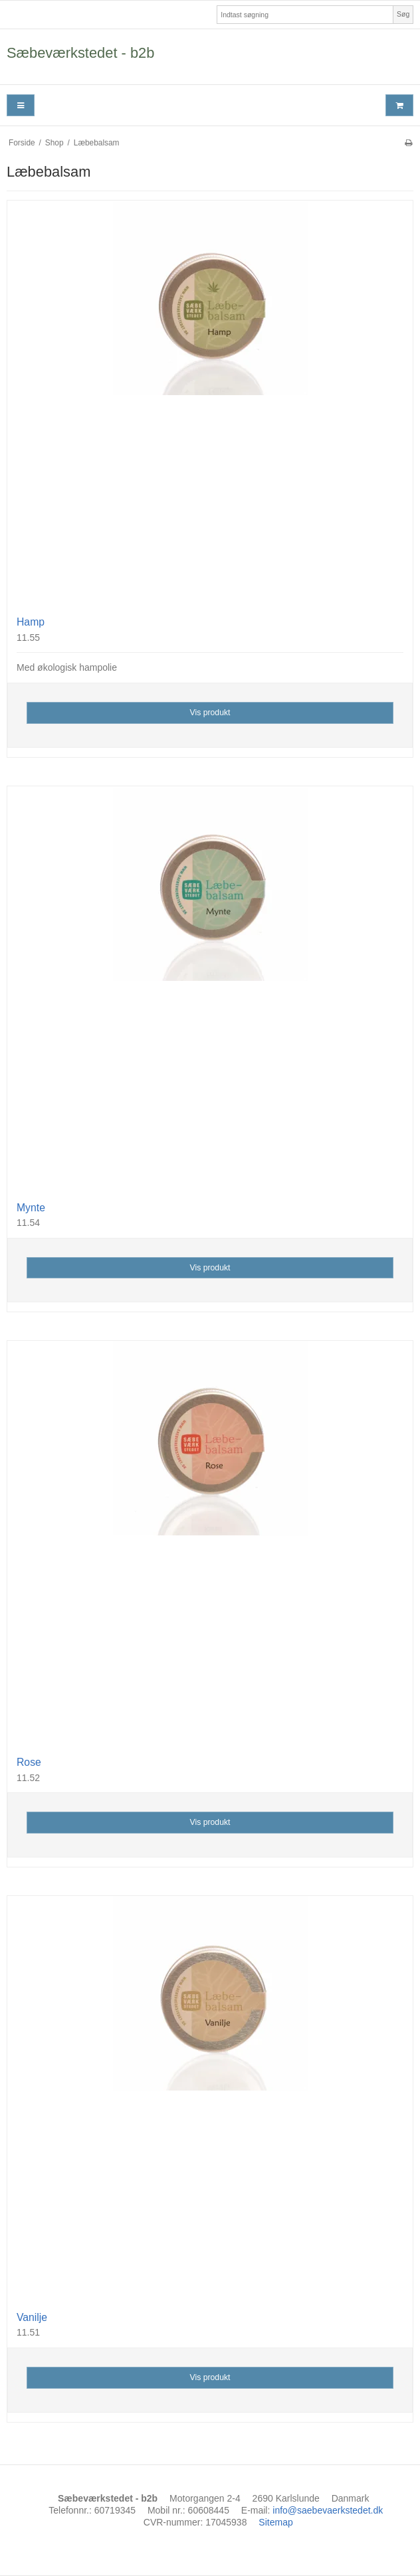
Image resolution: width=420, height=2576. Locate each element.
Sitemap (275, 2522)
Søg (403, 14)
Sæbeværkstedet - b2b (80, 52)
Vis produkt (209, 712)
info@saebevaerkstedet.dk (327, 2510)
